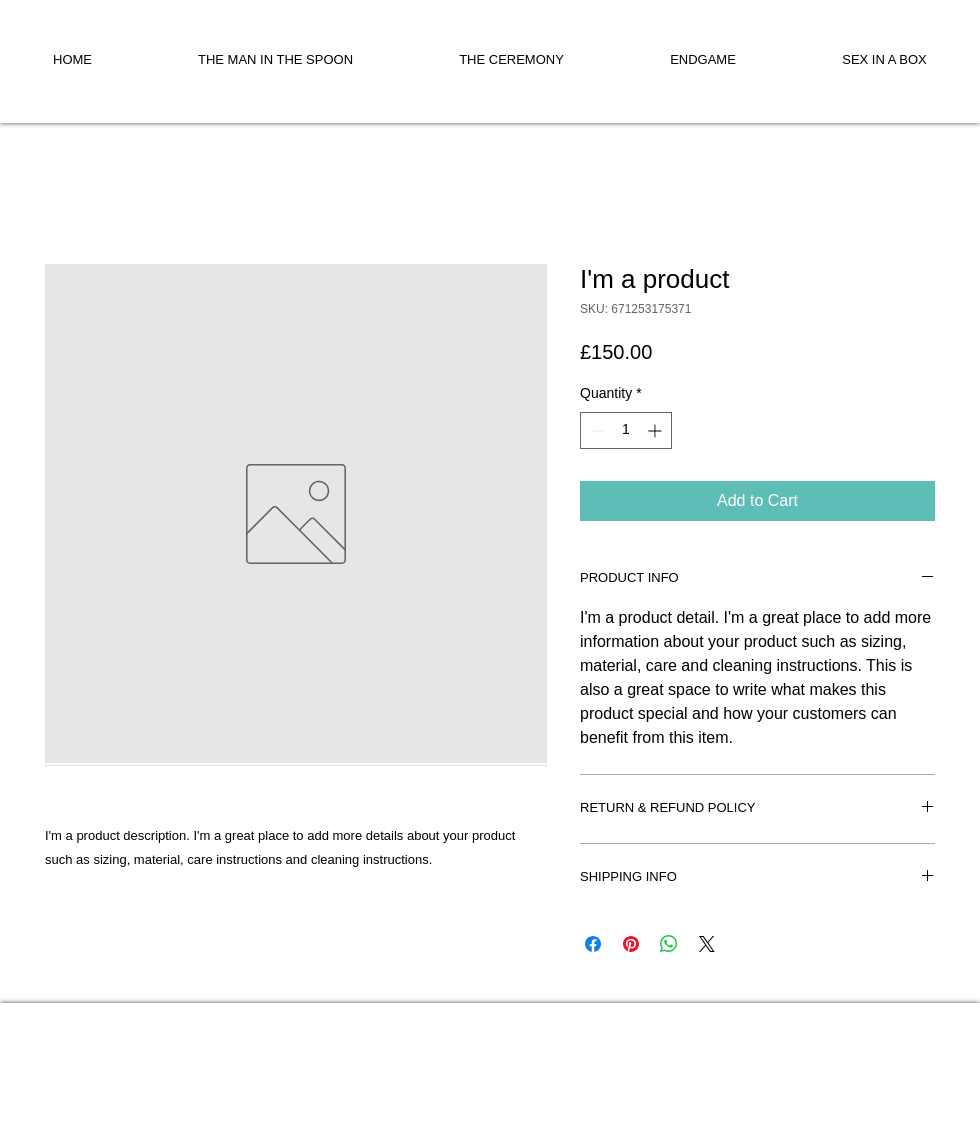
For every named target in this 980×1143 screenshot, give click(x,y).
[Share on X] (707, 944)
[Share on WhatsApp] (669, 944)
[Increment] (656, 430)
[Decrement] (595, 430)
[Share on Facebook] (593, 944)
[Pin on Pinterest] (631, 944)
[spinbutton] (626, 430)
